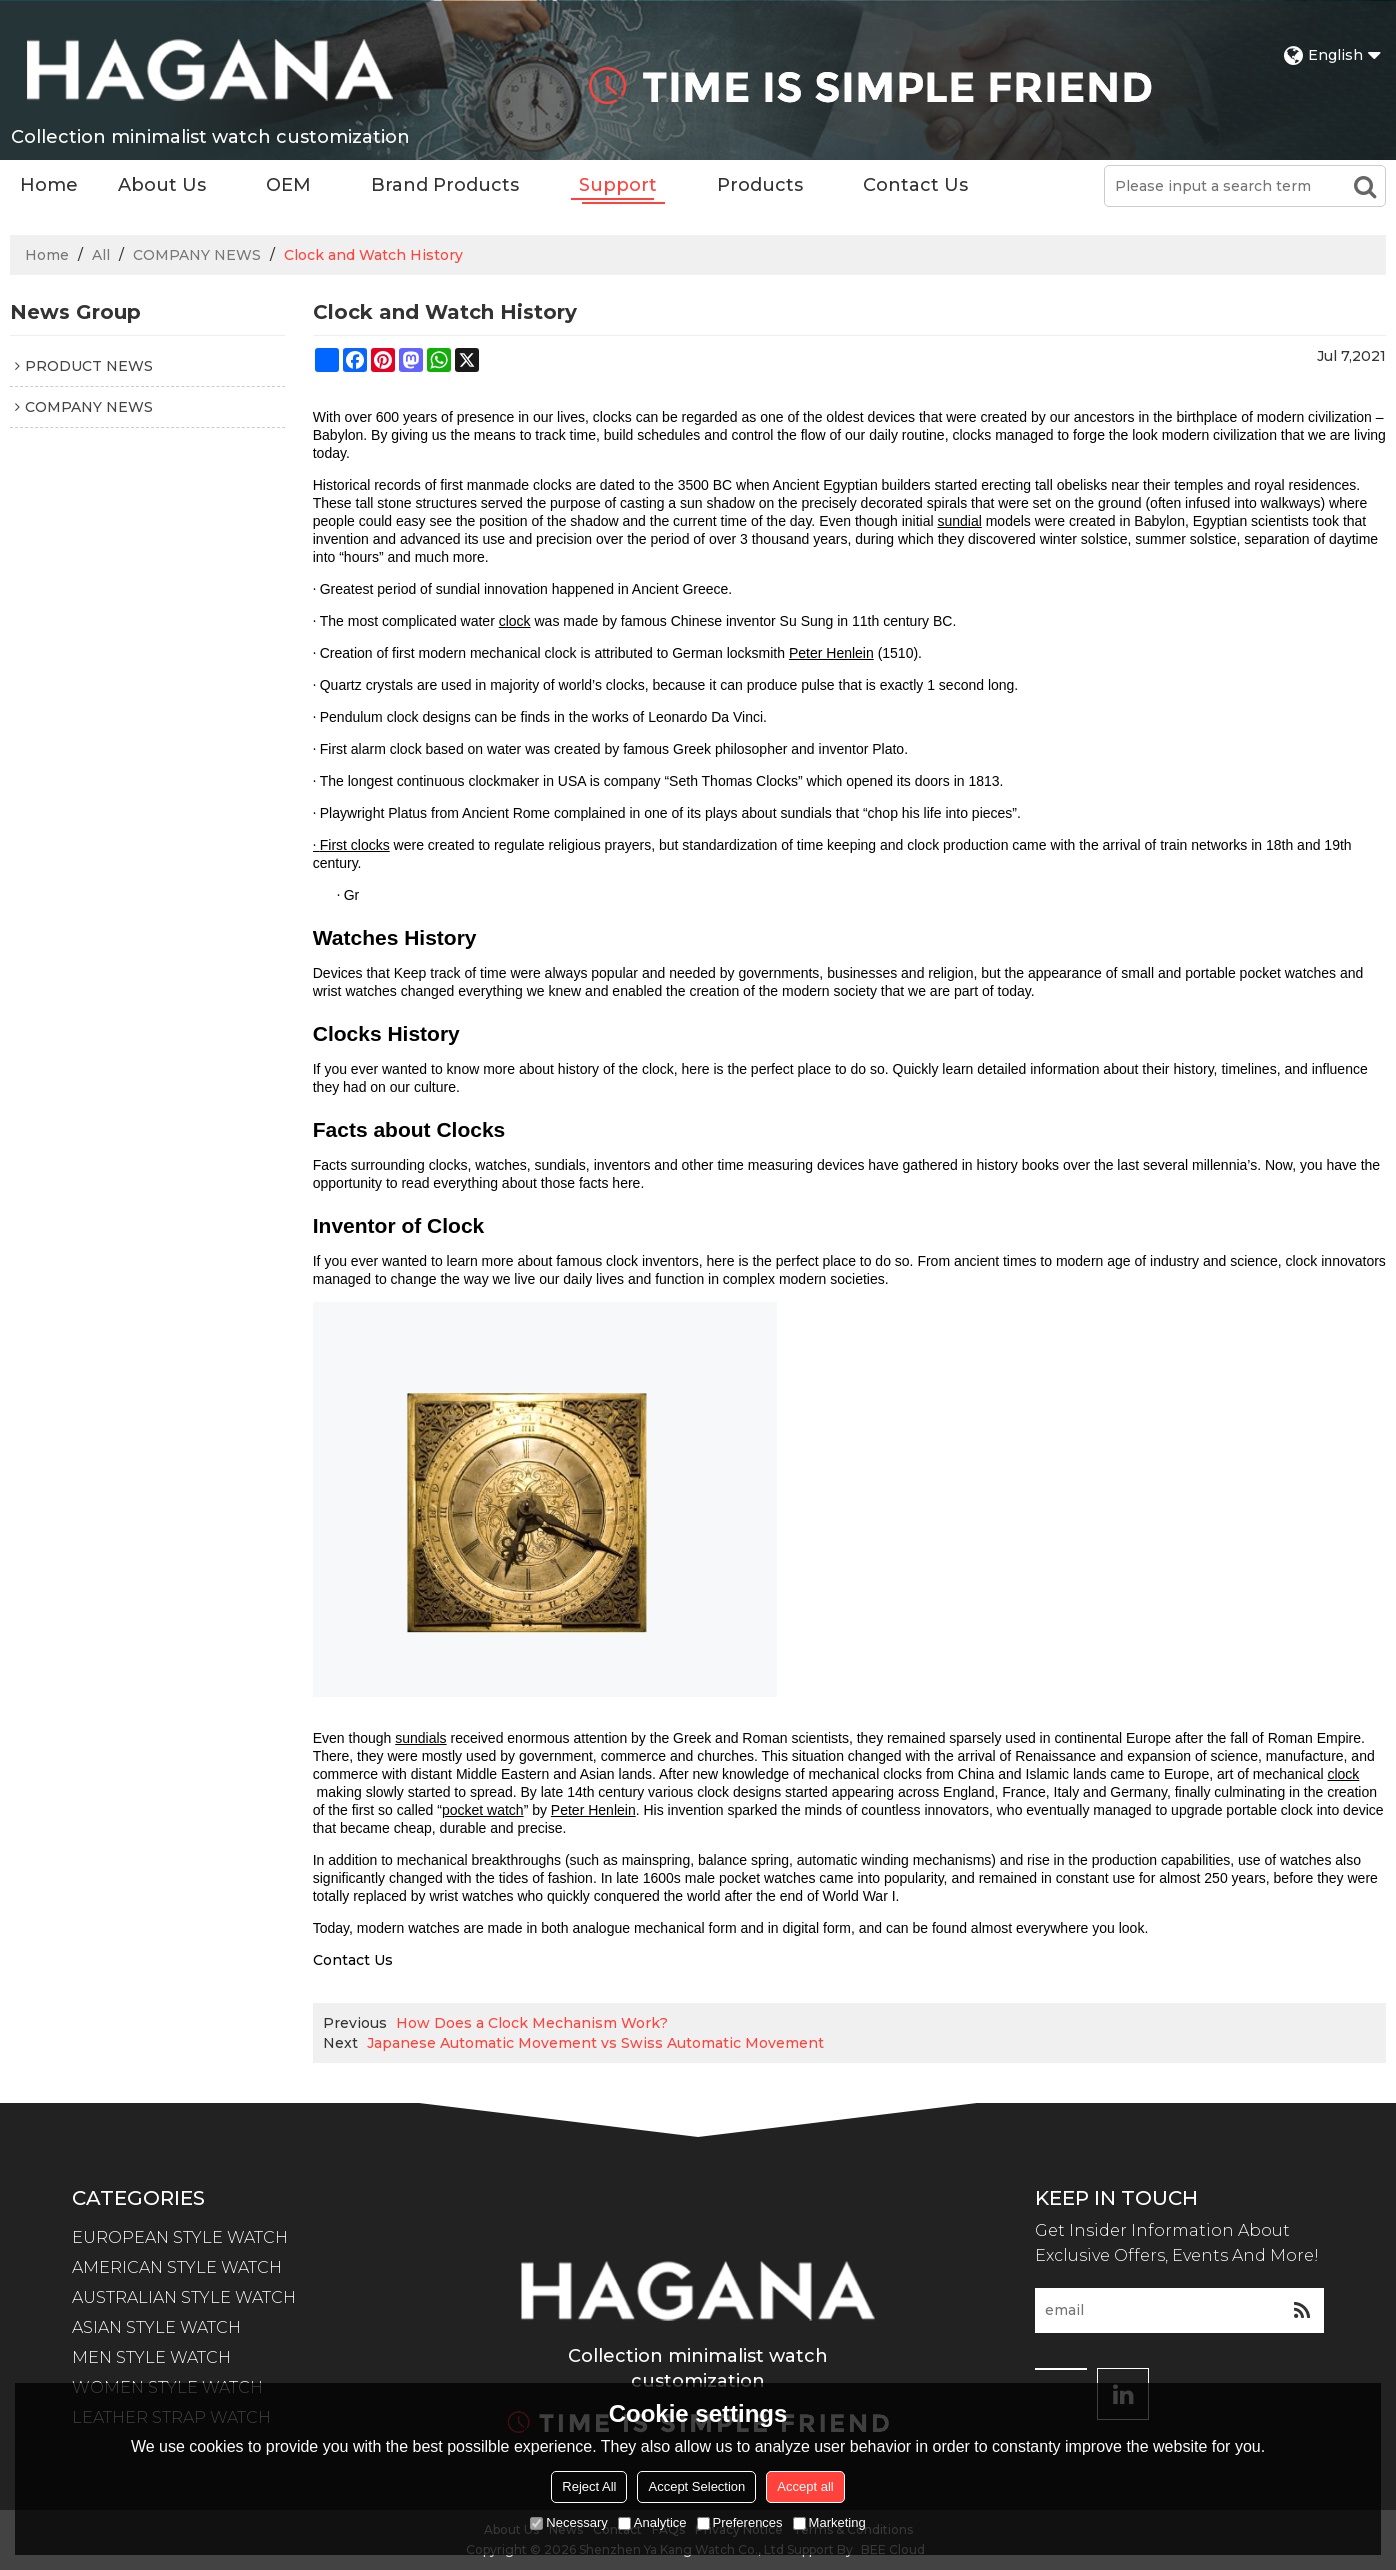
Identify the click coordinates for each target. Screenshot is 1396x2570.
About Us (162, 185)
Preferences (740, 2522)
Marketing (829, 2522)
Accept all (805, 2486)
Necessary (568, 2522)
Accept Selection (696, 2486)
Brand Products (445, 185)
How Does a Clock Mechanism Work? (532, 2023)
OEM (288, 185)
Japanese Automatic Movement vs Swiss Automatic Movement (595, 2043)
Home (49, 185)
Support (618, 185)
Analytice (652, 2522)
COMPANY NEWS (197, 255)
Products (760, 185)
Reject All (589, 2486)
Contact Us (915, 185)
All (101, 255)
